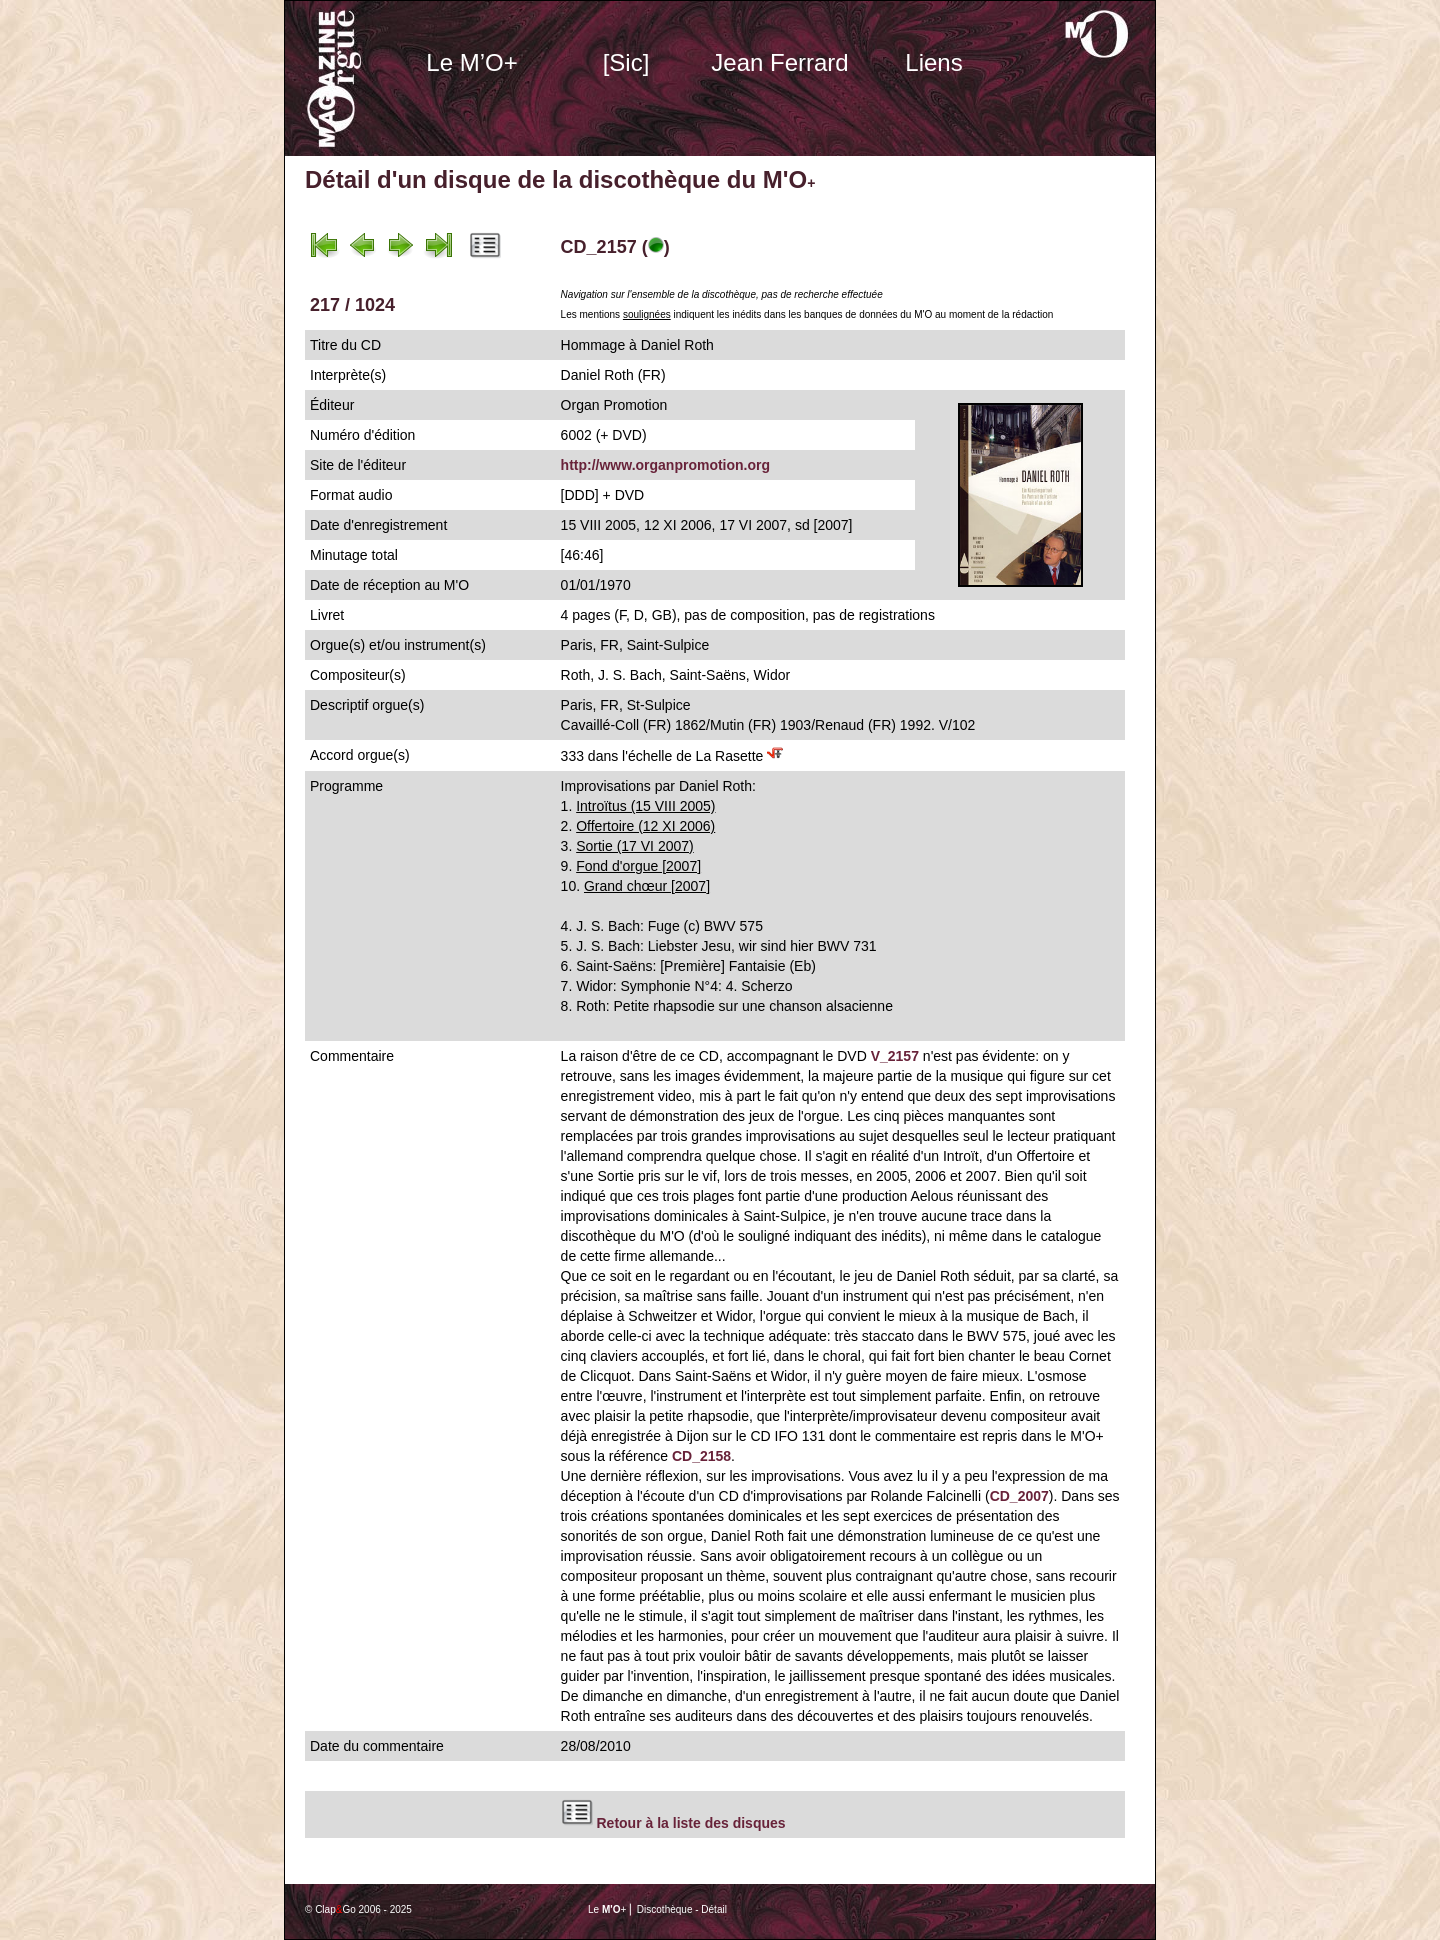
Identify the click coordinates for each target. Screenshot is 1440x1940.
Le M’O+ (471, 62)
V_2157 (895, 1056)
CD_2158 (701, 1456)
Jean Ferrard (779, 62)
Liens (933, 62)
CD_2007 (1019, 1496)
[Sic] (626, 62)
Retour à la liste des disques (691, 1823)
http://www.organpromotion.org (665, 465)
